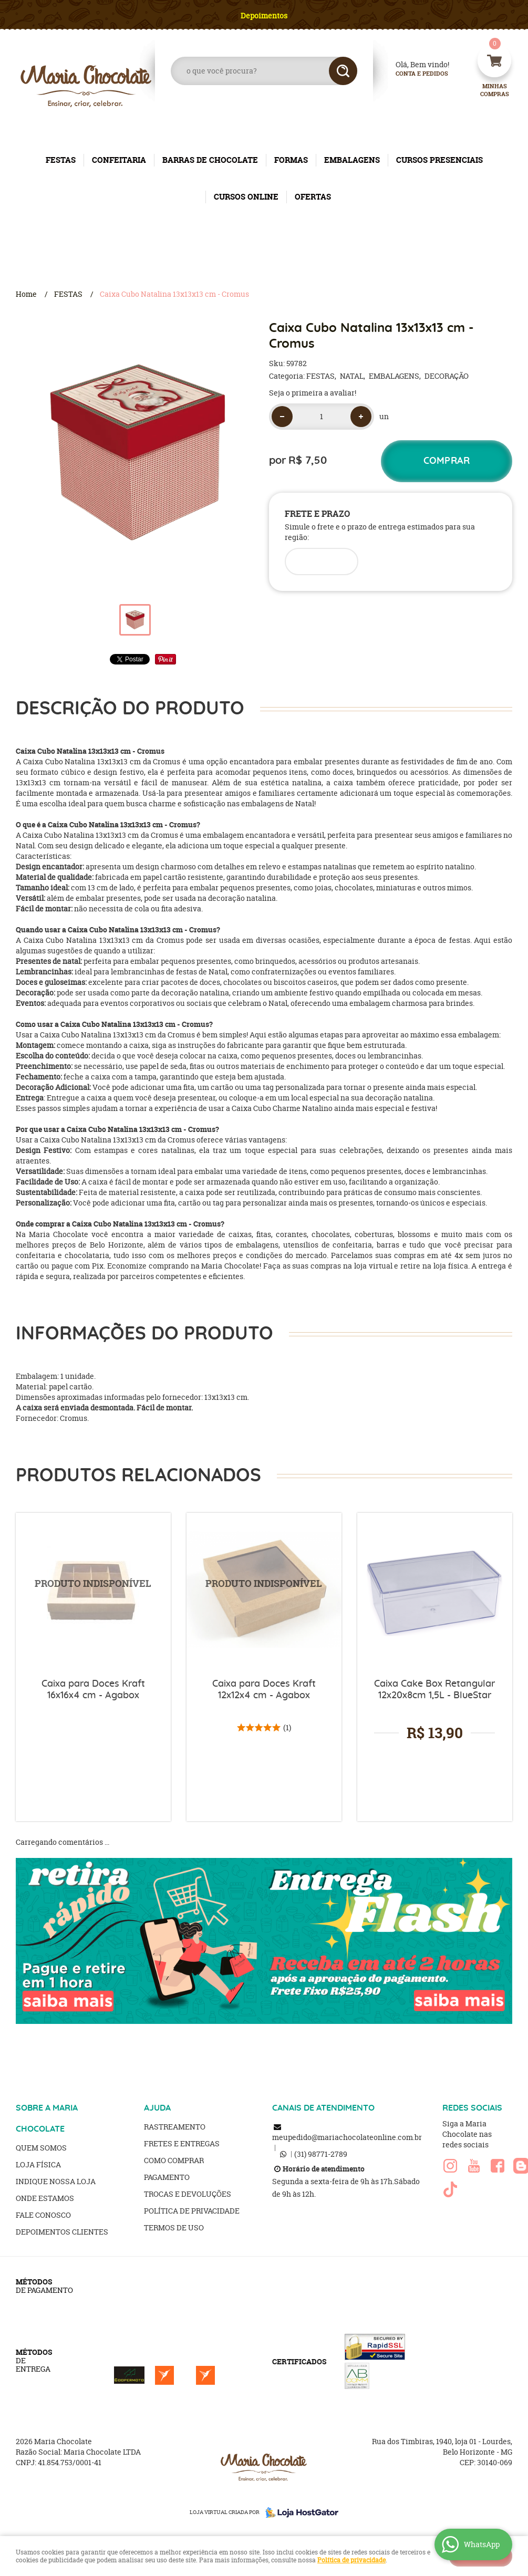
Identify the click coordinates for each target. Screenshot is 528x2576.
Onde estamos (45, 2198)
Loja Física (38, 2164)
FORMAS (291, 159)
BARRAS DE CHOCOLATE (210, 159)
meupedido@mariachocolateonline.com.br (347, 2137)
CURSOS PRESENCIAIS (439, 159)
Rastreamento (174, 2127)
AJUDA (157, 2108)
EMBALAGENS (352, 159)
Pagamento (167, 2177)
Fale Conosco (43, 2215)
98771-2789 (320, 2154)
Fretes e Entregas (182, 2143)
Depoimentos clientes (62, 2232)
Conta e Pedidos (413, 74)
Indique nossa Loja (56, 2181)
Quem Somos (41, 2148)
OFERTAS (313, 196)
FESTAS (61, 159)
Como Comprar (174, 2160)
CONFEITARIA (119, 159)
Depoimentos (264, 15)
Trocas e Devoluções (187, 2194)
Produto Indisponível (93, 1590)
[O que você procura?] (343, 71)
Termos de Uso (174, 2227)
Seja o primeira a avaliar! (312, 393)
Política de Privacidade (192, 2211)
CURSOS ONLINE (246, 196)
